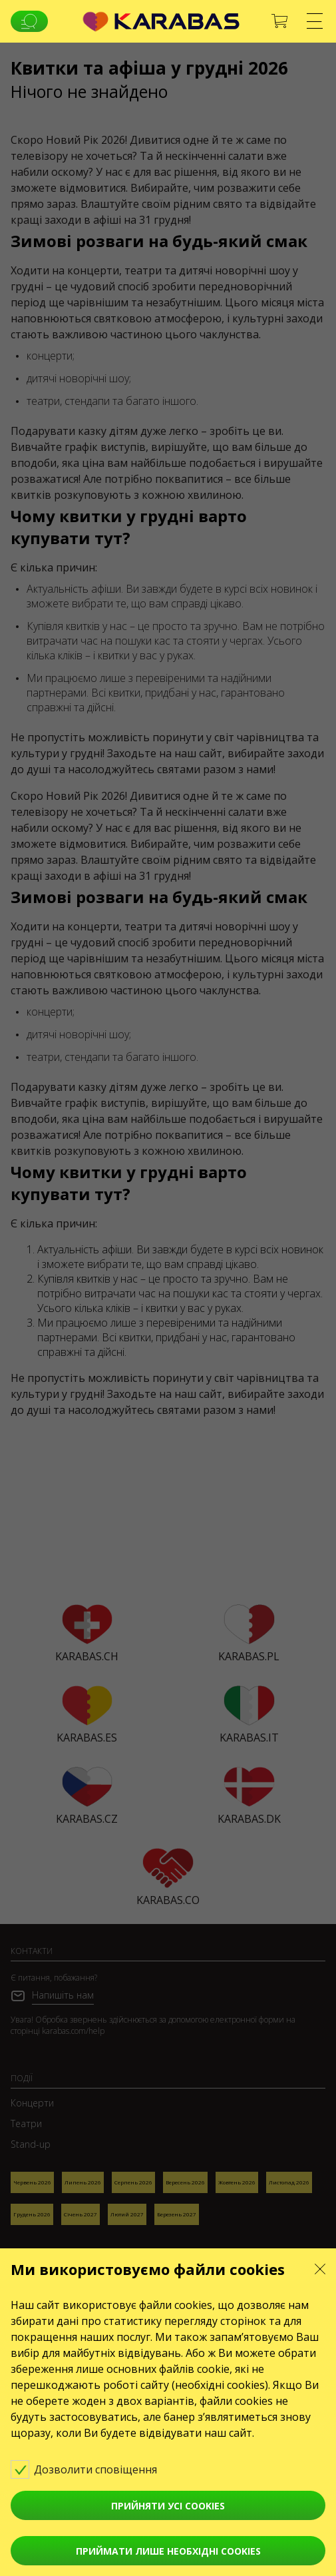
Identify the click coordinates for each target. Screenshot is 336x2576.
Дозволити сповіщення (93, 2469)
